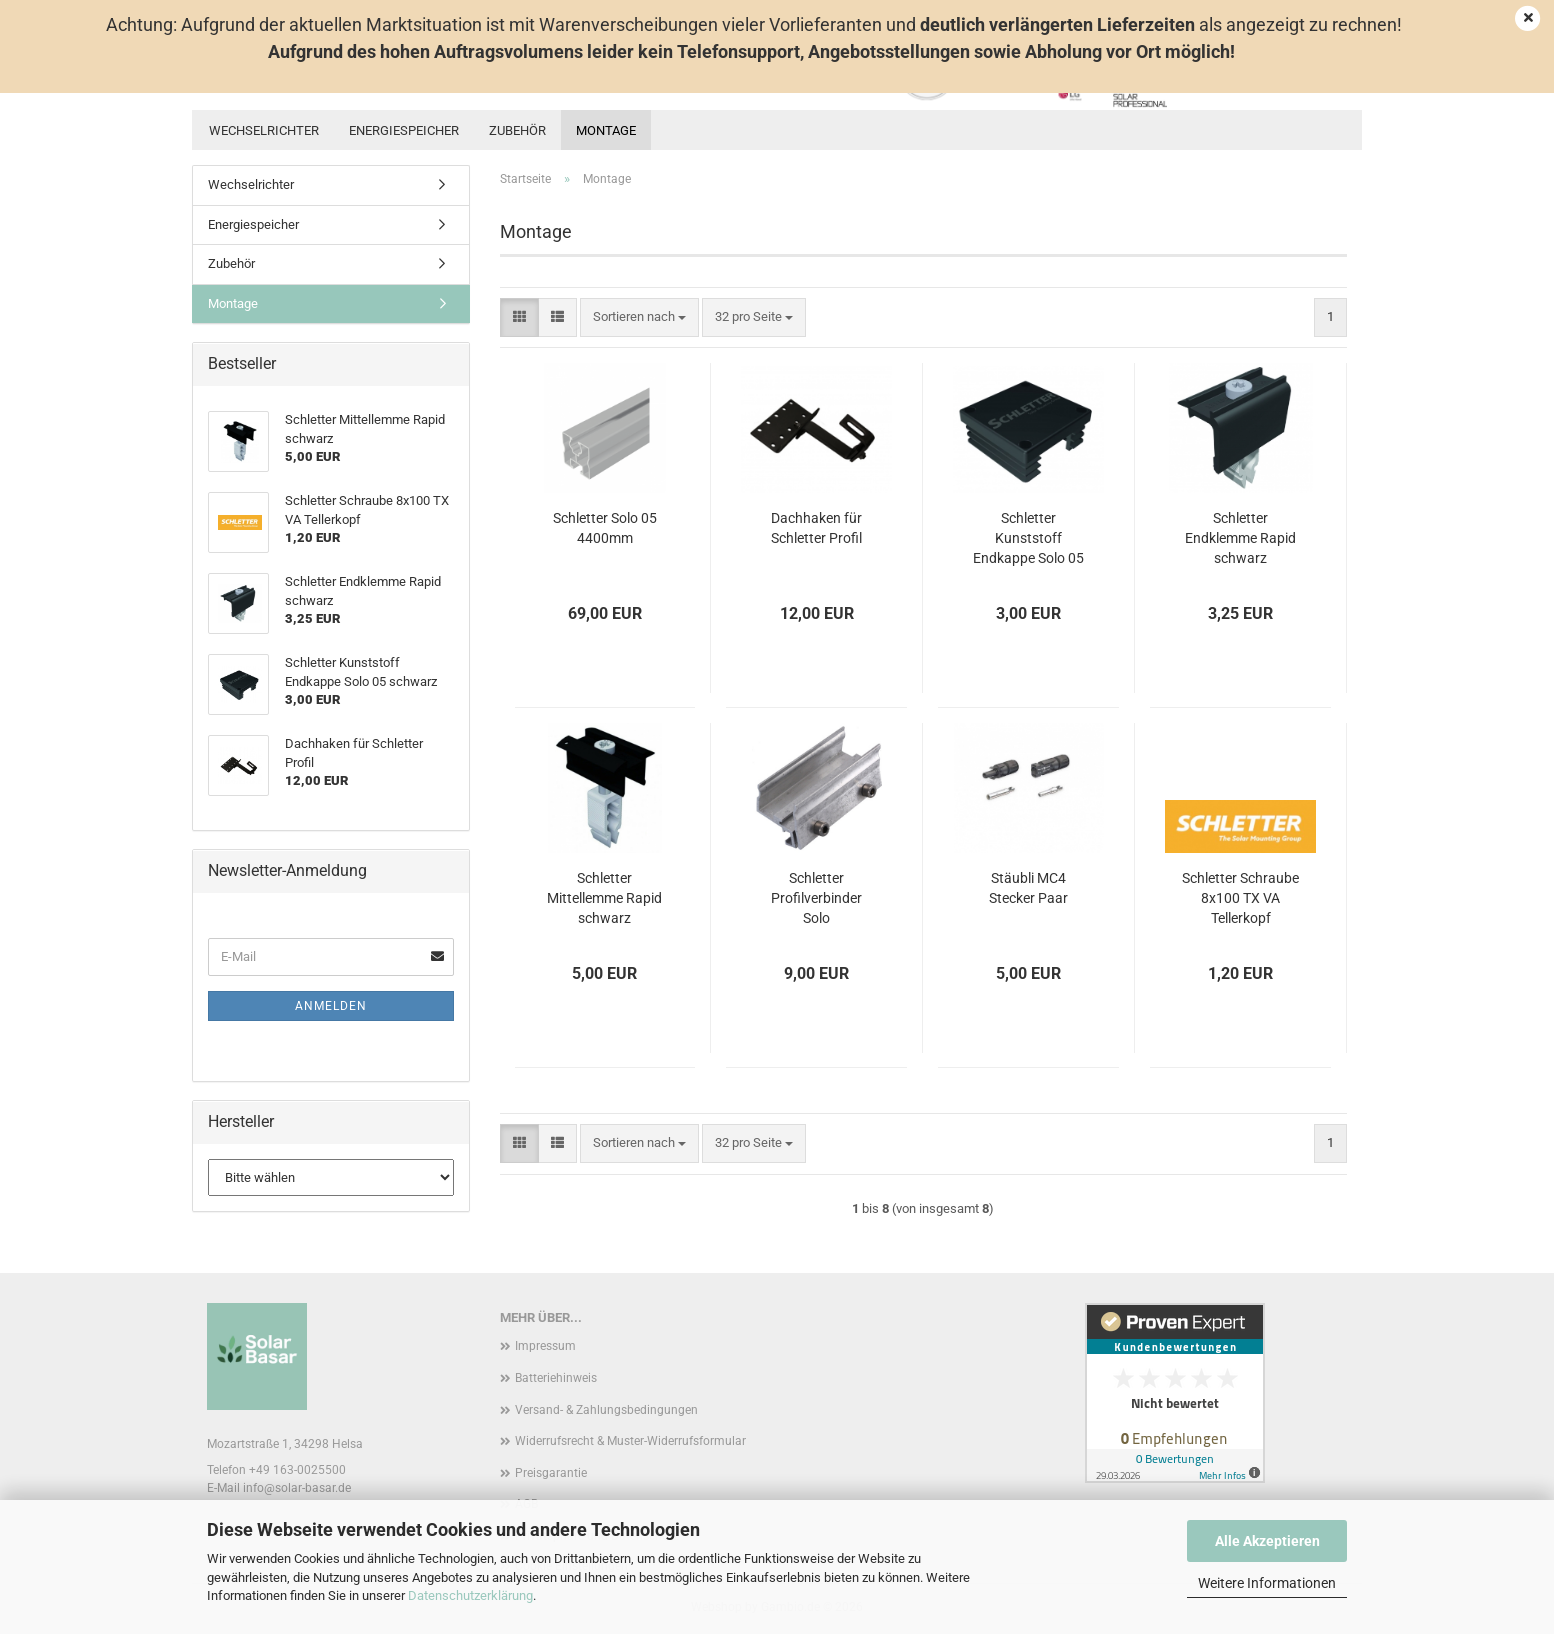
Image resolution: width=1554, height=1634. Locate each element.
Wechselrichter (264, 130)
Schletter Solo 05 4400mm (605, 528)
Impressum (545, 1346)
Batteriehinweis (556, 1378)
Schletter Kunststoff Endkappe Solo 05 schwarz (1028, 539)
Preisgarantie (551, 1473)
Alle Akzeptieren (1267, 1541)
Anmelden (331, 1006)
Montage (606, 130)
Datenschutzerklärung (470, 1595)
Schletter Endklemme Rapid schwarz (1240, 538)
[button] (519, 317)
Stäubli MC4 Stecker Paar (1028, 888)
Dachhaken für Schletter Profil (816, 528)
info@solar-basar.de (297, 1488)
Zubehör (517, 130)
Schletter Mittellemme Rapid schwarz (604, 898)
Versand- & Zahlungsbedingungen (606, 1410)
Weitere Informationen (1267, 1583)
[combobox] (639, 317)
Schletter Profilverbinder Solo (816, 898)
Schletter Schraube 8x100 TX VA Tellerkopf (1240, 898)
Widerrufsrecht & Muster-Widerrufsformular (630, 1441)
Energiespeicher (404, 130)
